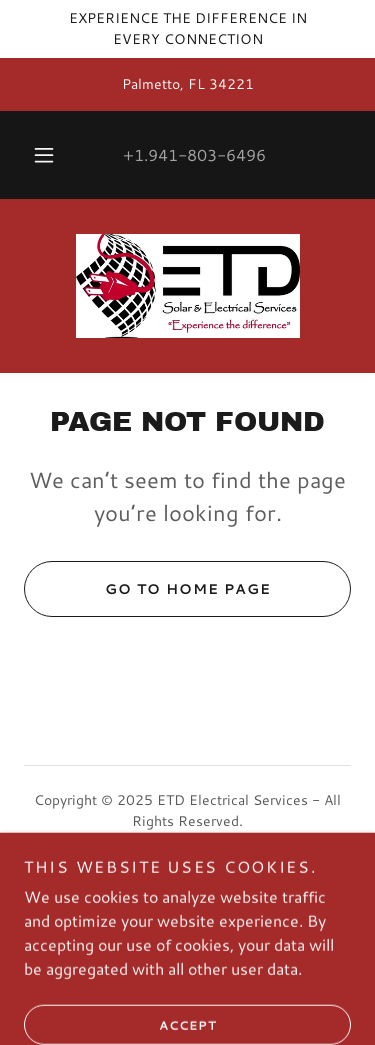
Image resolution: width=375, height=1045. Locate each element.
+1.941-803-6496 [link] (194, 154)
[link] (188, 286)
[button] (44, 155)
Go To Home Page (147, 589)
